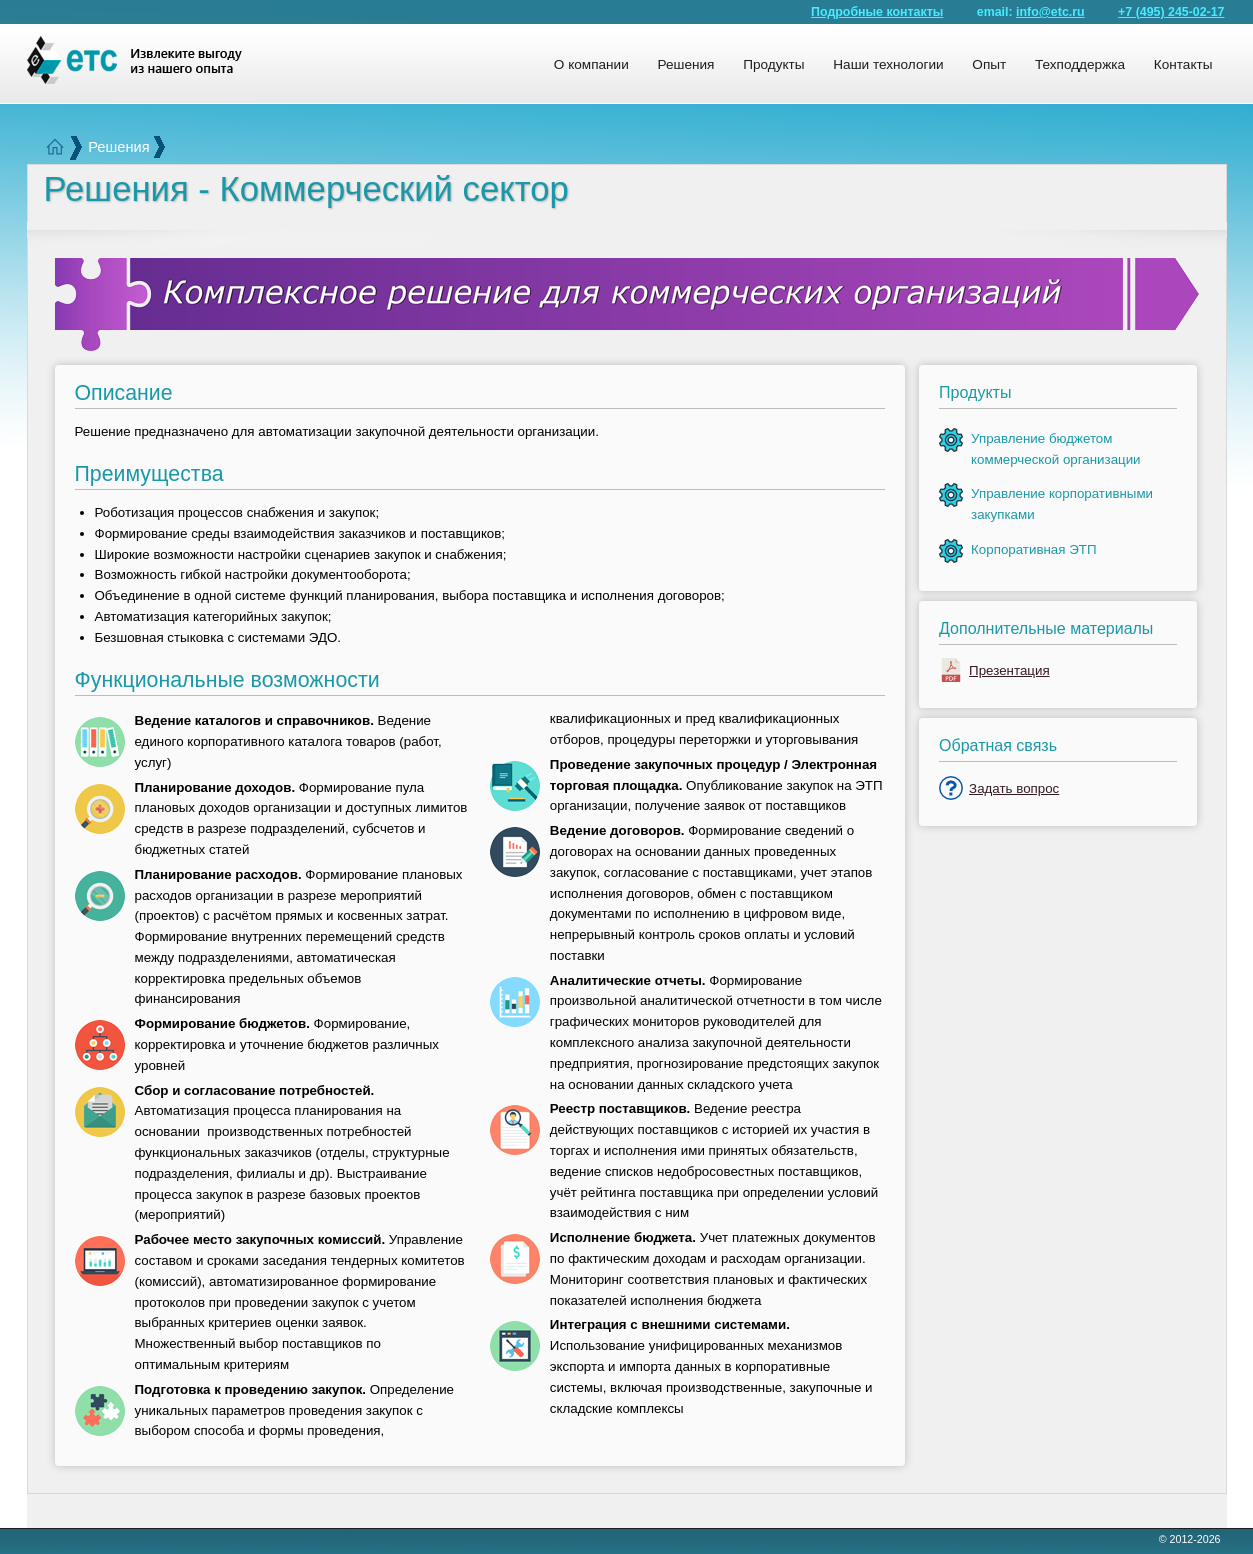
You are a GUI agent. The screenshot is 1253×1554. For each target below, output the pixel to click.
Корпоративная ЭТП (1033, 549)
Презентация (1009, 670)
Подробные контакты (877, 12)
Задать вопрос (1014, 788)
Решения (118, 147)
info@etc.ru (1050, 12)
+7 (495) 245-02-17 (1171, 12)
